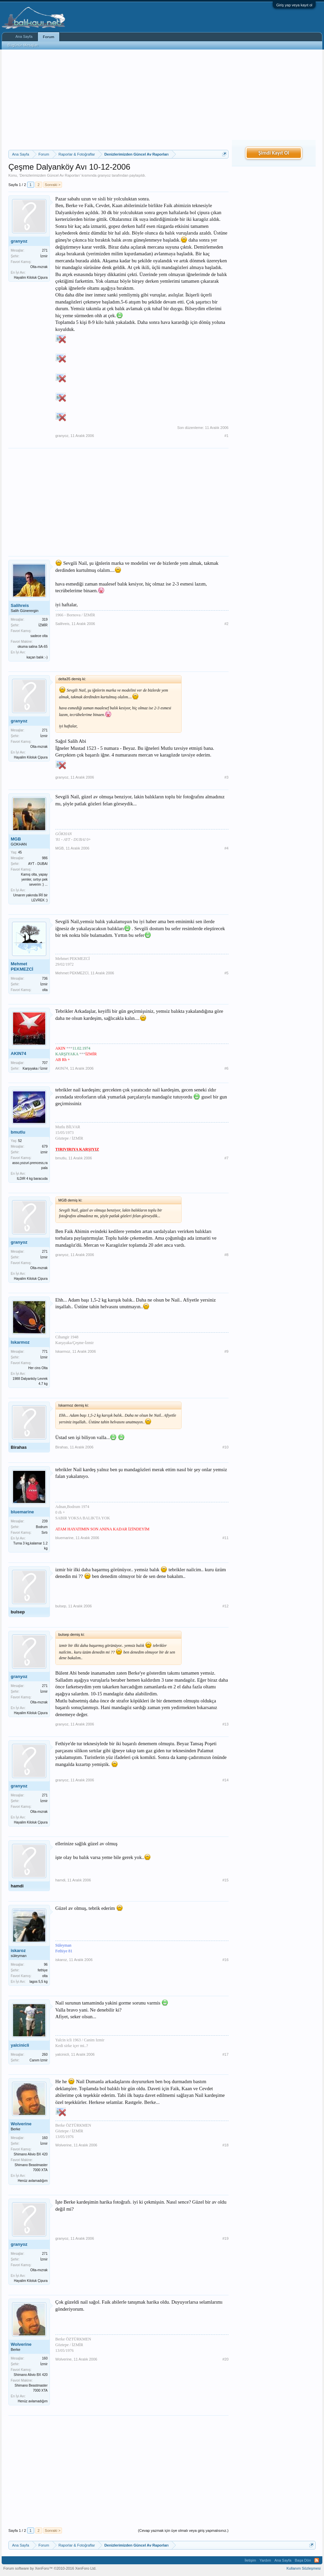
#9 (226, 1351)
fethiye (43, 1970)
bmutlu (18, 1132)
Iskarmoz (20, 1342)
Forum (48, 37)
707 (45, 1063)
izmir (44, 1152)
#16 (225, 1960)
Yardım (265, 2560)
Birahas (19, 1447)
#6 (226, 1068)
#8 (226, 1255)
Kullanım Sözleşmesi (303, 2568)
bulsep (18, 1611)
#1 (226, 436)
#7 (226, 1158)
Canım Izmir (38, 2060)
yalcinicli (20, 2045)
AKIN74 (18, 1053)
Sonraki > (53, 185)
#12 (225, 1606)
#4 (226, 848)
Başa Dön (303, 2560)
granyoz (104, 175)
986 (45, 858)
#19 (225, 2238)
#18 (225, 2145)
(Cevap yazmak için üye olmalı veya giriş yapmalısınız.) (183, 2530)
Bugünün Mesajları (23, 45)
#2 (226, 624)
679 (45, 1146)
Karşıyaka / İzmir (35, 1068)
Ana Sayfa (24, 36)
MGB (16, 838)
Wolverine (21, 2123)
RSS (316, 2560)
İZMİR (43, 625)
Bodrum (42, 1527)
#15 (225, 1880)
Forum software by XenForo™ (49, 2568)
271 (45, 250)
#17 (225, 2054)
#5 (226, 973)
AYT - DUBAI (38, 864)
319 (45, 619)
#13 (225, 1724)
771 (45, 1351)
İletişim (250, 2560)
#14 (225, 1780)
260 (45, 2054)
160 (45, 2138)
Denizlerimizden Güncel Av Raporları (50, 175)
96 (46, 1964)
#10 (225, 1447)
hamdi (17, 1885)
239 (45, 1521)
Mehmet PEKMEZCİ (22, 966)
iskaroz (18, 1950)
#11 (225, 1538)
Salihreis (20, 605)
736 (45, 978)
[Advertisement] (118, 100)
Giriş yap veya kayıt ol (294, 5)
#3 (226, 777)
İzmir (44, 256)
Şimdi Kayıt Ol (273, 153)
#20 (225, 2359)
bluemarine (22, 1511)
